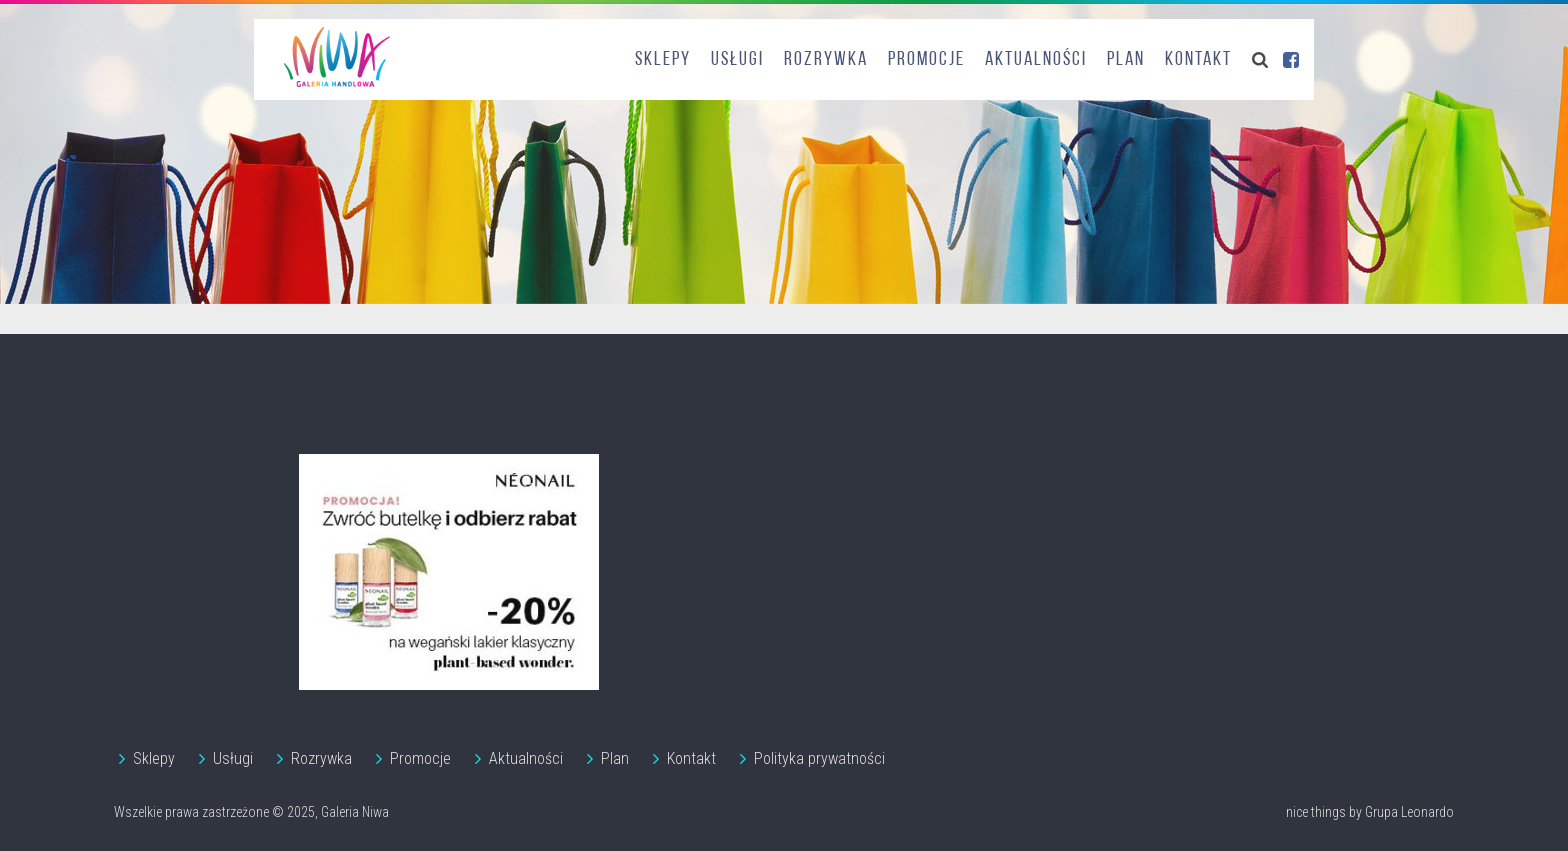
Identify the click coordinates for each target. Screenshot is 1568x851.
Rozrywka (826, 60)
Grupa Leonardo (1409, 812)
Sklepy (663, 60)
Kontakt (1198, 60)
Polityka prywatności (819, 758)
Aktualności (1036, 60)
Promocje (926, 60)
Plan (1126, 60)
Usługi (737, 60)
